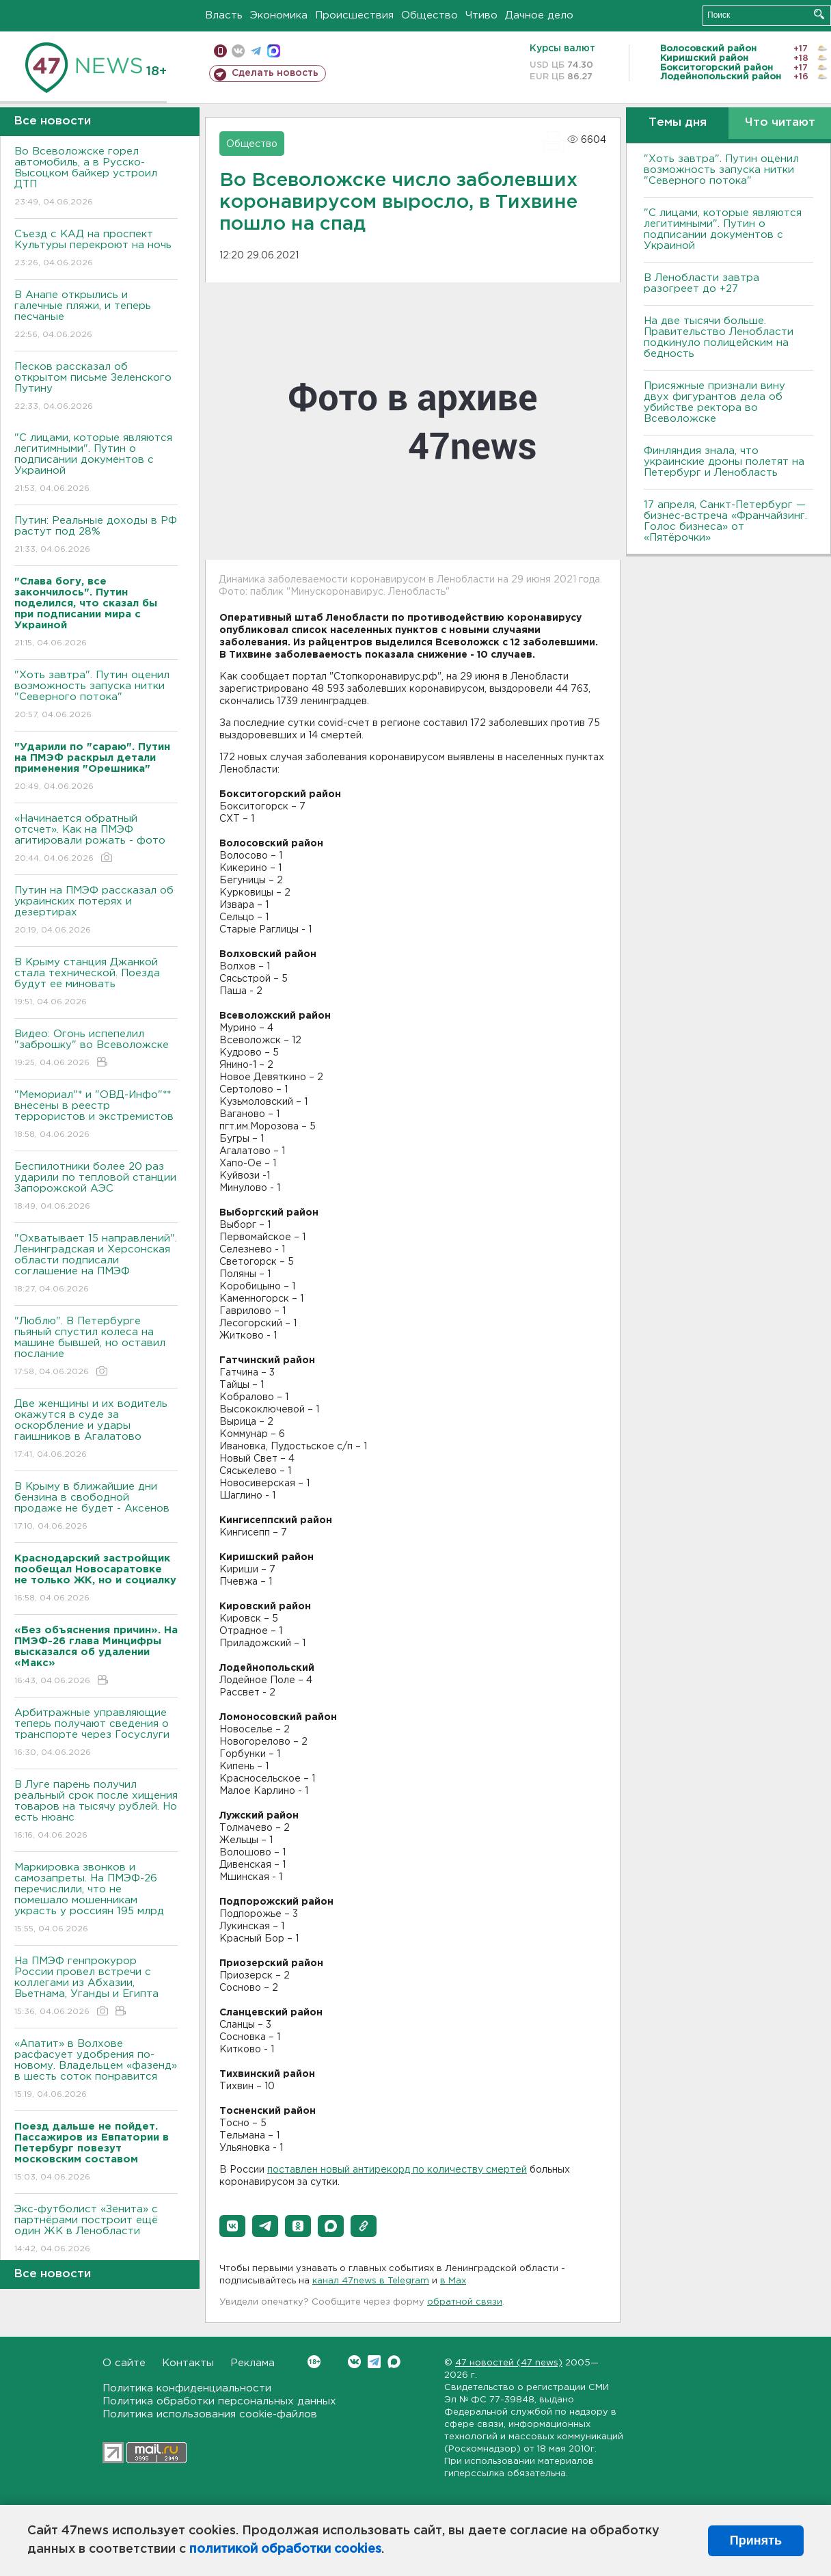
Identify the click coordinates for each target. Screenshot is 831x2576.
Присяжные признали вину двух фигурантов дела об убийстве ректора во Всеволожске (714, 402)
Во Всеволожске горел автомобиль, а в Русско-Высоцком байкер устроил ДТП (96, 177)
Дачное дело (539, 15)
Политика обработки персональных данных (219, 2401)
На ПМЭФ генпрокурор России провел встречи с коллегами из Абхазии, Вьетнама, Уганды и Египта (96, 1987)
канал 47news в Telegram (370, 2281)
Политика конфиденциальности (187, 2388)
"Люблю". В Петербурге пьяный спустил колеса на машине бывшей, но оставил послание (96, 1347)
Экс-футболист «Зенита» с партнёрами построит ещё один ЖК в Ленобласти (96, 2230)
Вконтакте (314, 2361)
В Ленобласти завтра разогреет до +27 (701, 283)
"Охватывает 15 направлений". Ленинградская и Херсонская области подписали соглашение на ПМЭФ (96, 1264)
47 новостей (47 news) (508, 2363)
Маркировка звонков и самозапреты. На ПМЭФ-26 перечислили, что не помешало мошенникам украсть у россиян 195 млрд (96, 1899)
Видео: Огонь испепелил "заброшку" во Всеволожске (96, 1049)
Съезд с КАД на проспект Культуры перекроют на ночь (96, 249)
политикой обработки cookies (285, 2549)
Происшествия (354, 15)
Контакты (188, 2363)
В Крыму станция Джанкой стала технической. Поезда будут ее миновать (96, 983)
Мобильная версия (220, 50)
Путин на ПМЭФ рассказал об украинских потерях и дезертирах (96, 911)
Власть (224, 15)
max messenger (273, 50)
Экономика (279, 15)
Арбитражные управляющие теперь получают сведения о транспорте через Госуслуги (96, 1733)
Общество (429, 15)
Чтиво (481, 15)
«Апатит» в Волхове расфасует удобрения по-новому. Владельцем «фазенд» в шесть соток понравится (96, 2069)
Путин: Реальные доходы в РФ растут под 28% (96, 535)
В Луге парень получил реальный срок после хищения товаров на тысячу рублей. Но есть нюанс (96, 1810)
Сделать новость (275, 73)
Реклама (252, 2363)
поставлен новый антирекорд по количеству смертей (397, 2170)
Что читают (780, 123)
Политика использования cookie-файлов (210, 2414)
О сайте (124, 2363)
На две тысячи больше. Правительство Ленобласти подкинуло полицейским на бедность (718, 337)
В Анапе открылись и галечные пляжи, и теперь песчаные (96, 315)
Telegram (374, 2361)
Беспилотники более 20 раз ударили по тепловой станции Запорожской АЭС (96, 1187)
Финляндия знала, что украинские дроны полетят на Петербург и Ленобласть (724, 461)
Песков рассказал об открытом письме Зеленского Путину (96, 387)
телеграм (255, 50)
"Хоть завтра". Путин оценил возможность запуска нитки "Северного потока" (96, 696)
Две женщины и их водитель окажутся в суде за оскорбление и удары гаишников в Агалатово (96, 1429)
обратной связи (464, 2302)
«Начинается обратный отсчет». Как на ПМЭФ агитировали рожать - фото (96, 839)
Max (393, 2361)
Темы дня (678, 123)
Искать (819, 14)
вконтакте (238, 50)
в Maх (453, 2281)
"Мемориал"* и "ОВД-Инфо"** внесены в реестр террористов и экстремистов (96, 1115)
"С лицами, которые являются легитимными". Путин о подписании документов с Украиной (96, 463)
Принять (756, 2540)
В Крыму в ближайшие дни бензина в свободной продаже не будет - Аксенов (96, 1507)
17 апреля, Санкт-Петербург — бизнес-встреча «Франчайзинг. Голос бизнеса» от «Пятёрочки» (725, 521)
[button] (232, 2226)
